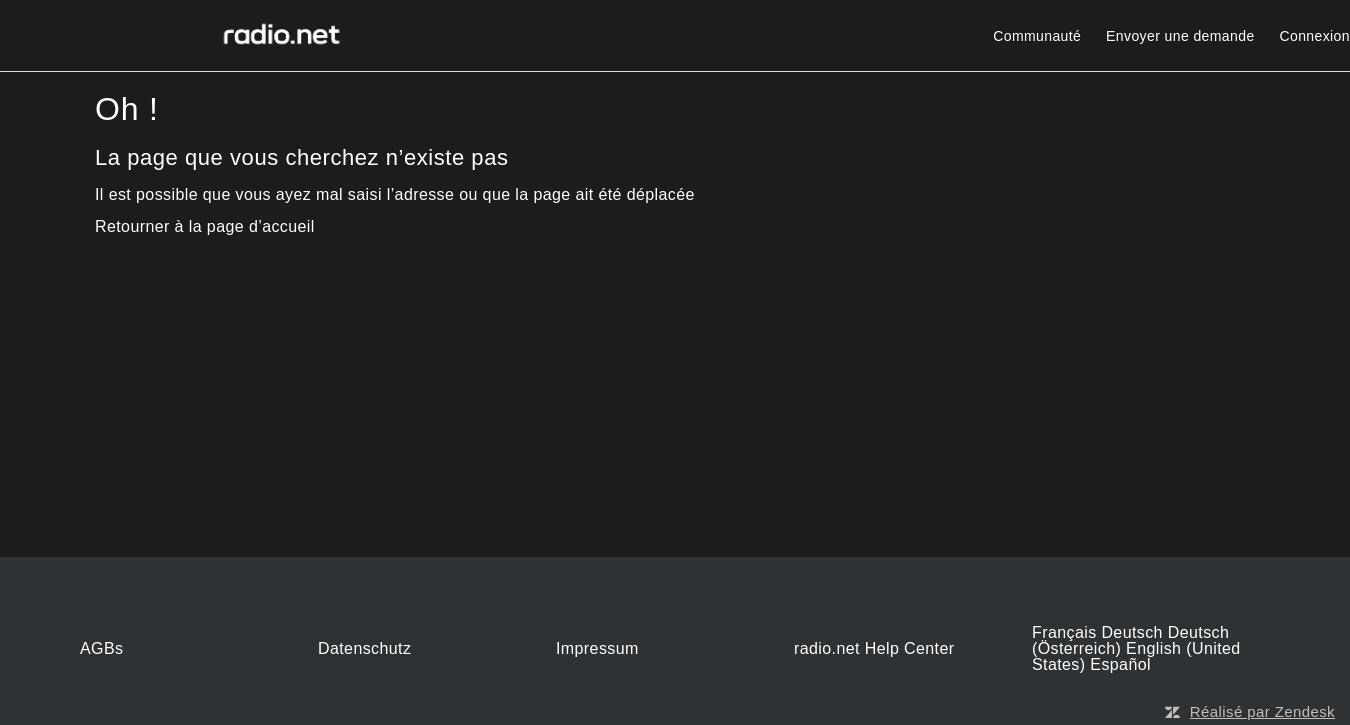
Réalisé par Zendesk (1262, 711)
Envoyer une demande (1180, 36)
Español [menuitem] (1120, 664)
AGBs (101, 649)
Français (1066, 632)
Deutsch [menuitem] (1134, 632)
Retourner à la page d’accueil (205, 226)
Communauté (1037, 36)
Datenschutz (364, 649)
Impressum (597, 649)
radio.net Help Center (874, 649)
